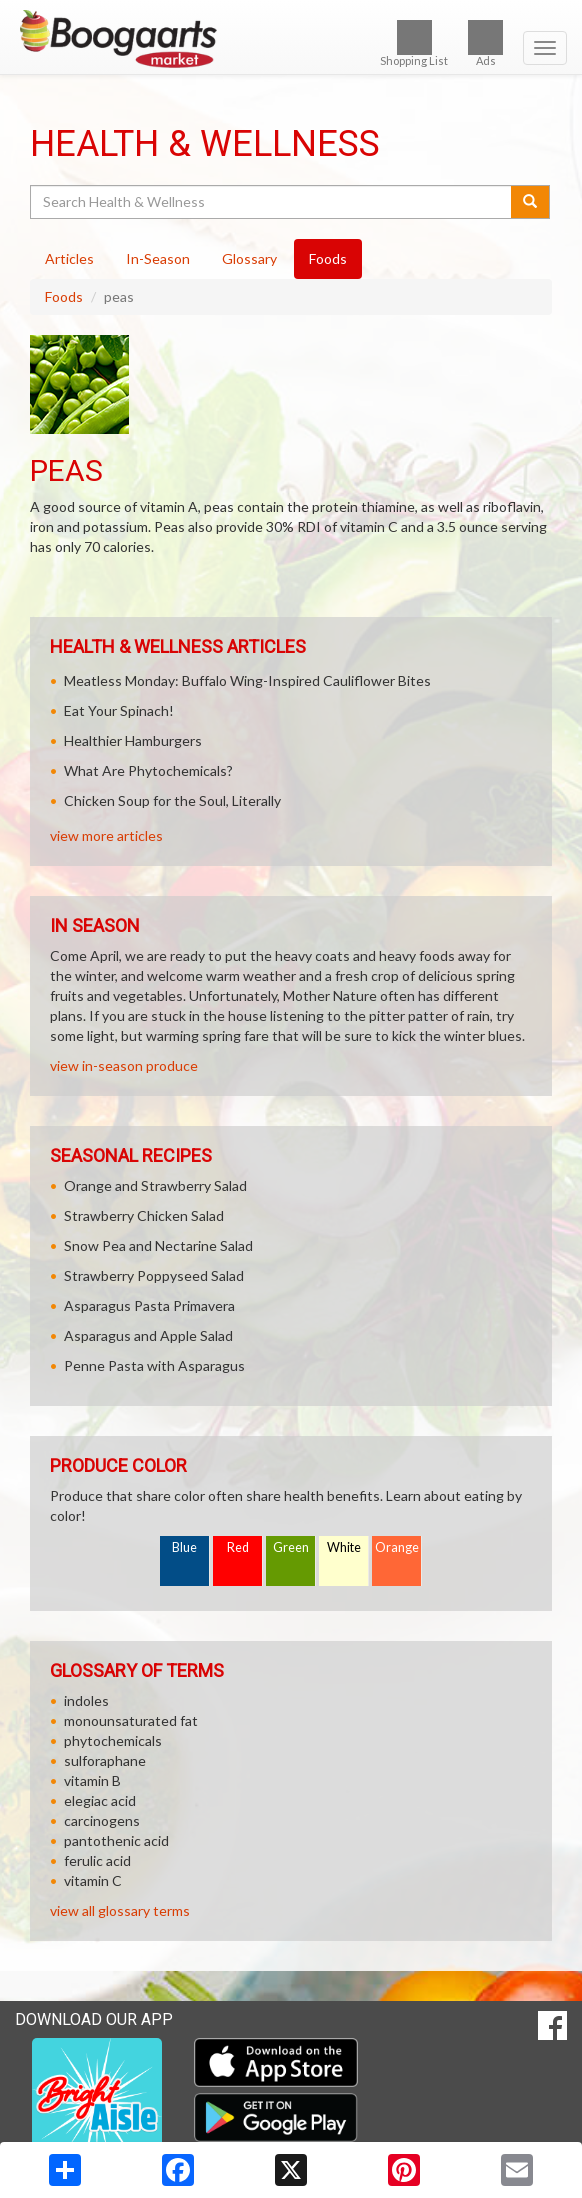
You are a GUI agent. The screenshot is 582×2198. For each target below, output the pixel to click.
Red (238, 1547)
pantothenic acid (116, 1840)
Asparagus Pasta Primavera (149, 1305)
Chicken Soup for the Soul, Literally (172, 800)
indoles (86, 1700)
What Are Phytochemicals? (148, 770)
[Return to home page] (291, 39)
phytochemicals (113, 1740)
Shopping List (414, 43)
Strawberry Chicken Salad (144, 1215)
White (344, 1547)
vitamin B (92, 1780)
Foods (64, 296)
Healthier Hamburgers (133, 740)
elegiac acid (100, 1800)
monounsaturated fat (131, 1720)
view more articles (106, 835)
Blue (184, 1547)
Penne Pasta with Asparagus (154, 1365)
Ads (485, 43)
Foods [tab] (328, 258)
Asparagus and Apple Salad (148, 1335)
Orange (397, 1547)
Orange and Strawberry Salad (155, 1185)
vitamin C (93, 1880)
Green (291, 1547)
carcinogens (102, 1820)
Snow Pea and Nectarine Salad (158, 1245)
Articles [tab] (69, 258)
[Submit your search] (530, 202)
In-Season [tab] (158, 258)
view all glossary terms (120, 1910)
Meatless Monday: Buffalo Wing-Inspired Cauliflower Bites (247, 680)
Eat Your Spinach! (119, 710)
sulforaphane (105, 1760)
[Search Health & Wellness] (272, 202)
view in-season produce (124, 1065)
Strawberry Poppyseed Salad (154, 1275)
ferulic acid (97, 1860)
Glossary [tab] (249, 258)
